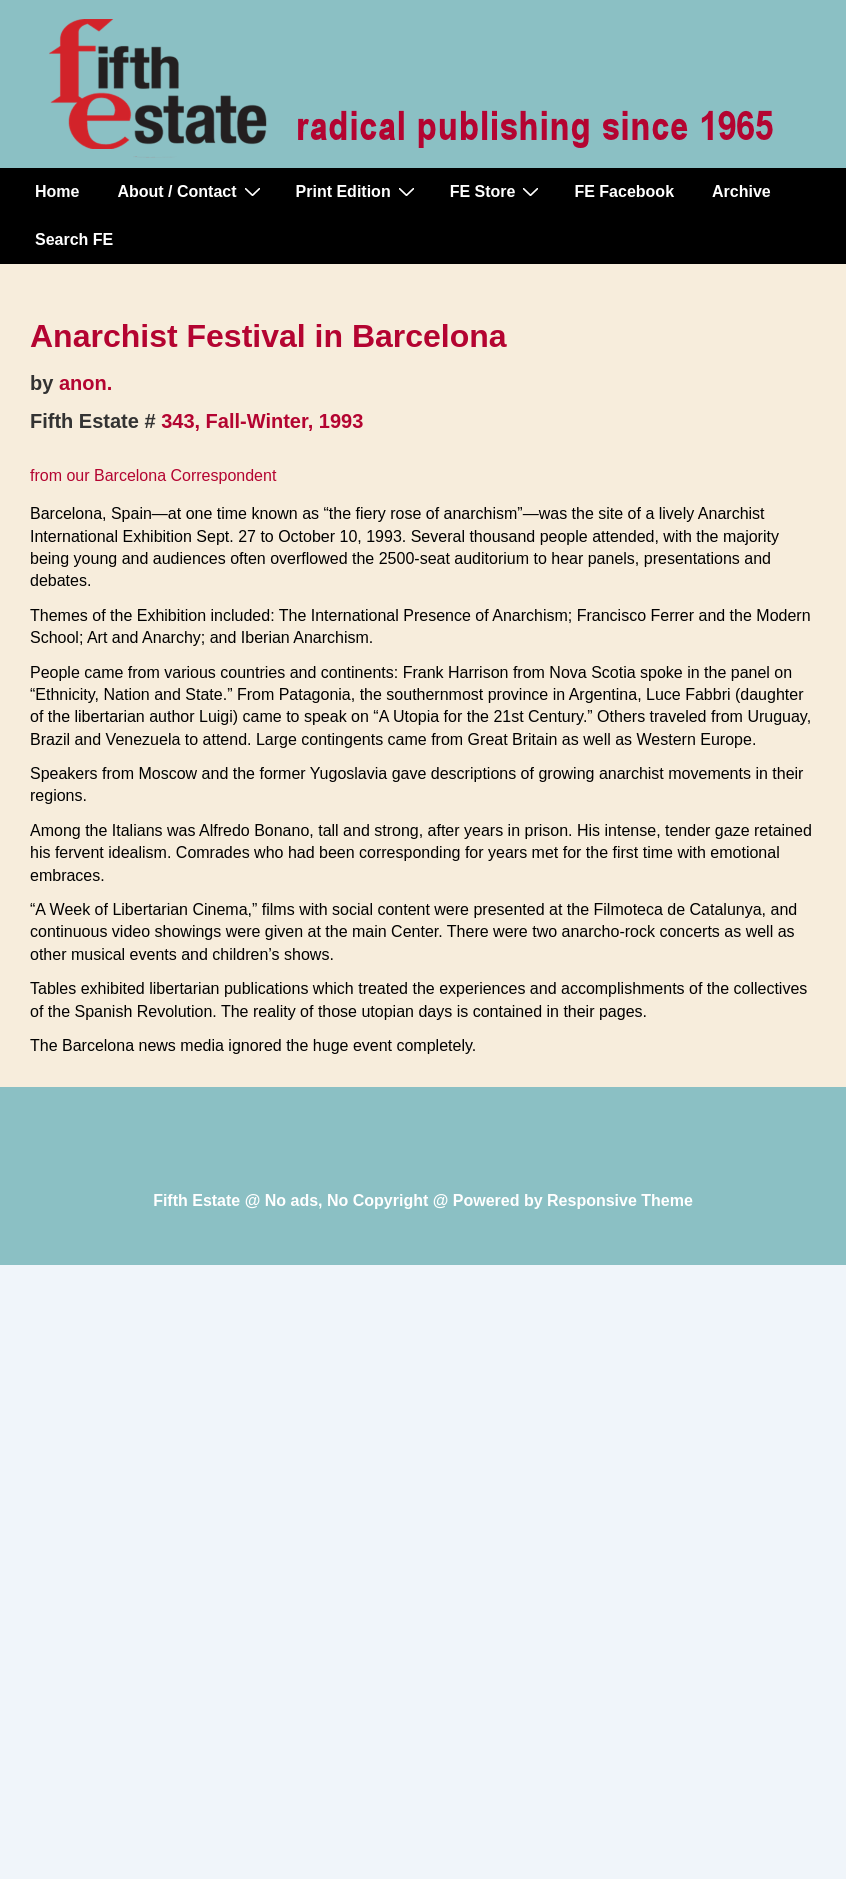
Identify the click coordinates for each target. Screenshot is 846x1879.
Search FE (74, 239)
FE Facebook (624, 191)
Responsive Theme (620, 1200)
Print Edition (358, 191)
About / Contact (191, 191)
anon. (85, 383)
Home (57, 191)
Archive (741, 191)
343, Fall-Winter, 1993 (262, 421)
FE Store (497, 191)
